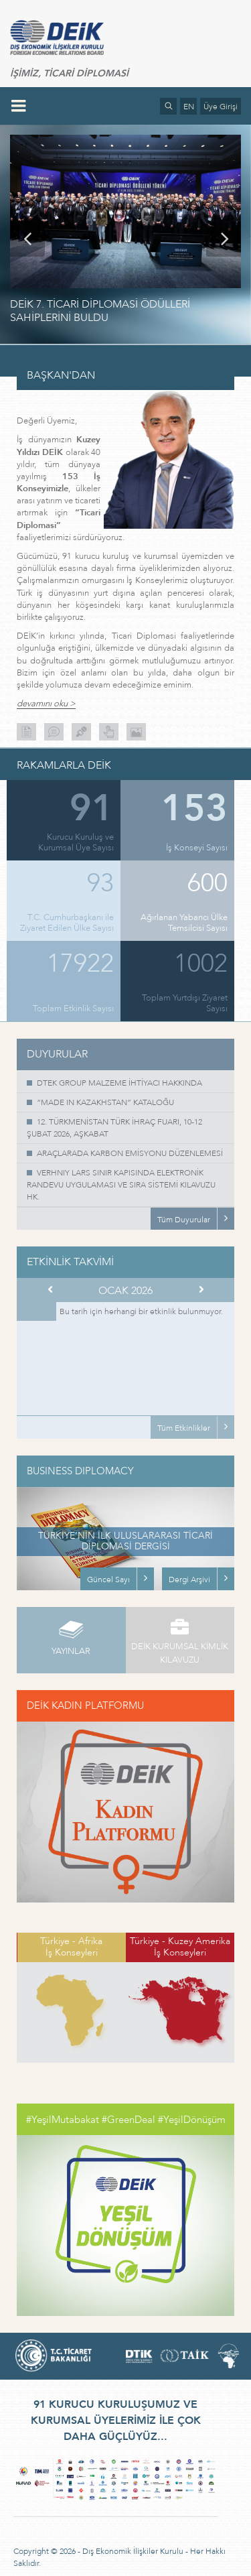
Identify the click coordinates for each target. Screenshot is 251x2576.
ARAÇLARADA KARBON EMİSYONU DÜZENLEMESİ (130, 1153)
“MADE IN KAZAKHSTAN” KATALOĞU (105, 1102)
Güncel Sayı (108, 1579)
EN (188, 106)
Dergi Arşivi (189, 1579)
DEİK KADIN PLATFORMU (85, 1705)
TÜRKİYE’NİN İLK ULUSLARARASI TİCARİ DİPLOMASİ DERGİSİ (125, 1541)
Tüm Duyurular (183, 1219)
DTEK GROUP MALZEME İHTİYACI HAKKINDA (119, 1083)
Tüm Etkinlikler (183, 1428)
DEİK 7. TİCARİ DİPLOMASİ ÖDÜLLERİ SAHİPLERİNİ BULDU (100, 310)
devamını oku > (46, 704)
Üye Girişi (220, 106)
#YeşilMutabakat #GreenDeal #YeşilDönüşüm (126, 2119)
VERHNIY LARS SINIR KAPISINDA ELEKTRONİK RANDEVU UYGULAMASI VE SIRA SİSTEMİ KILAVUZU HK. (121, 1184)
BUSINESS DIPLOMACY (80, 1471)
